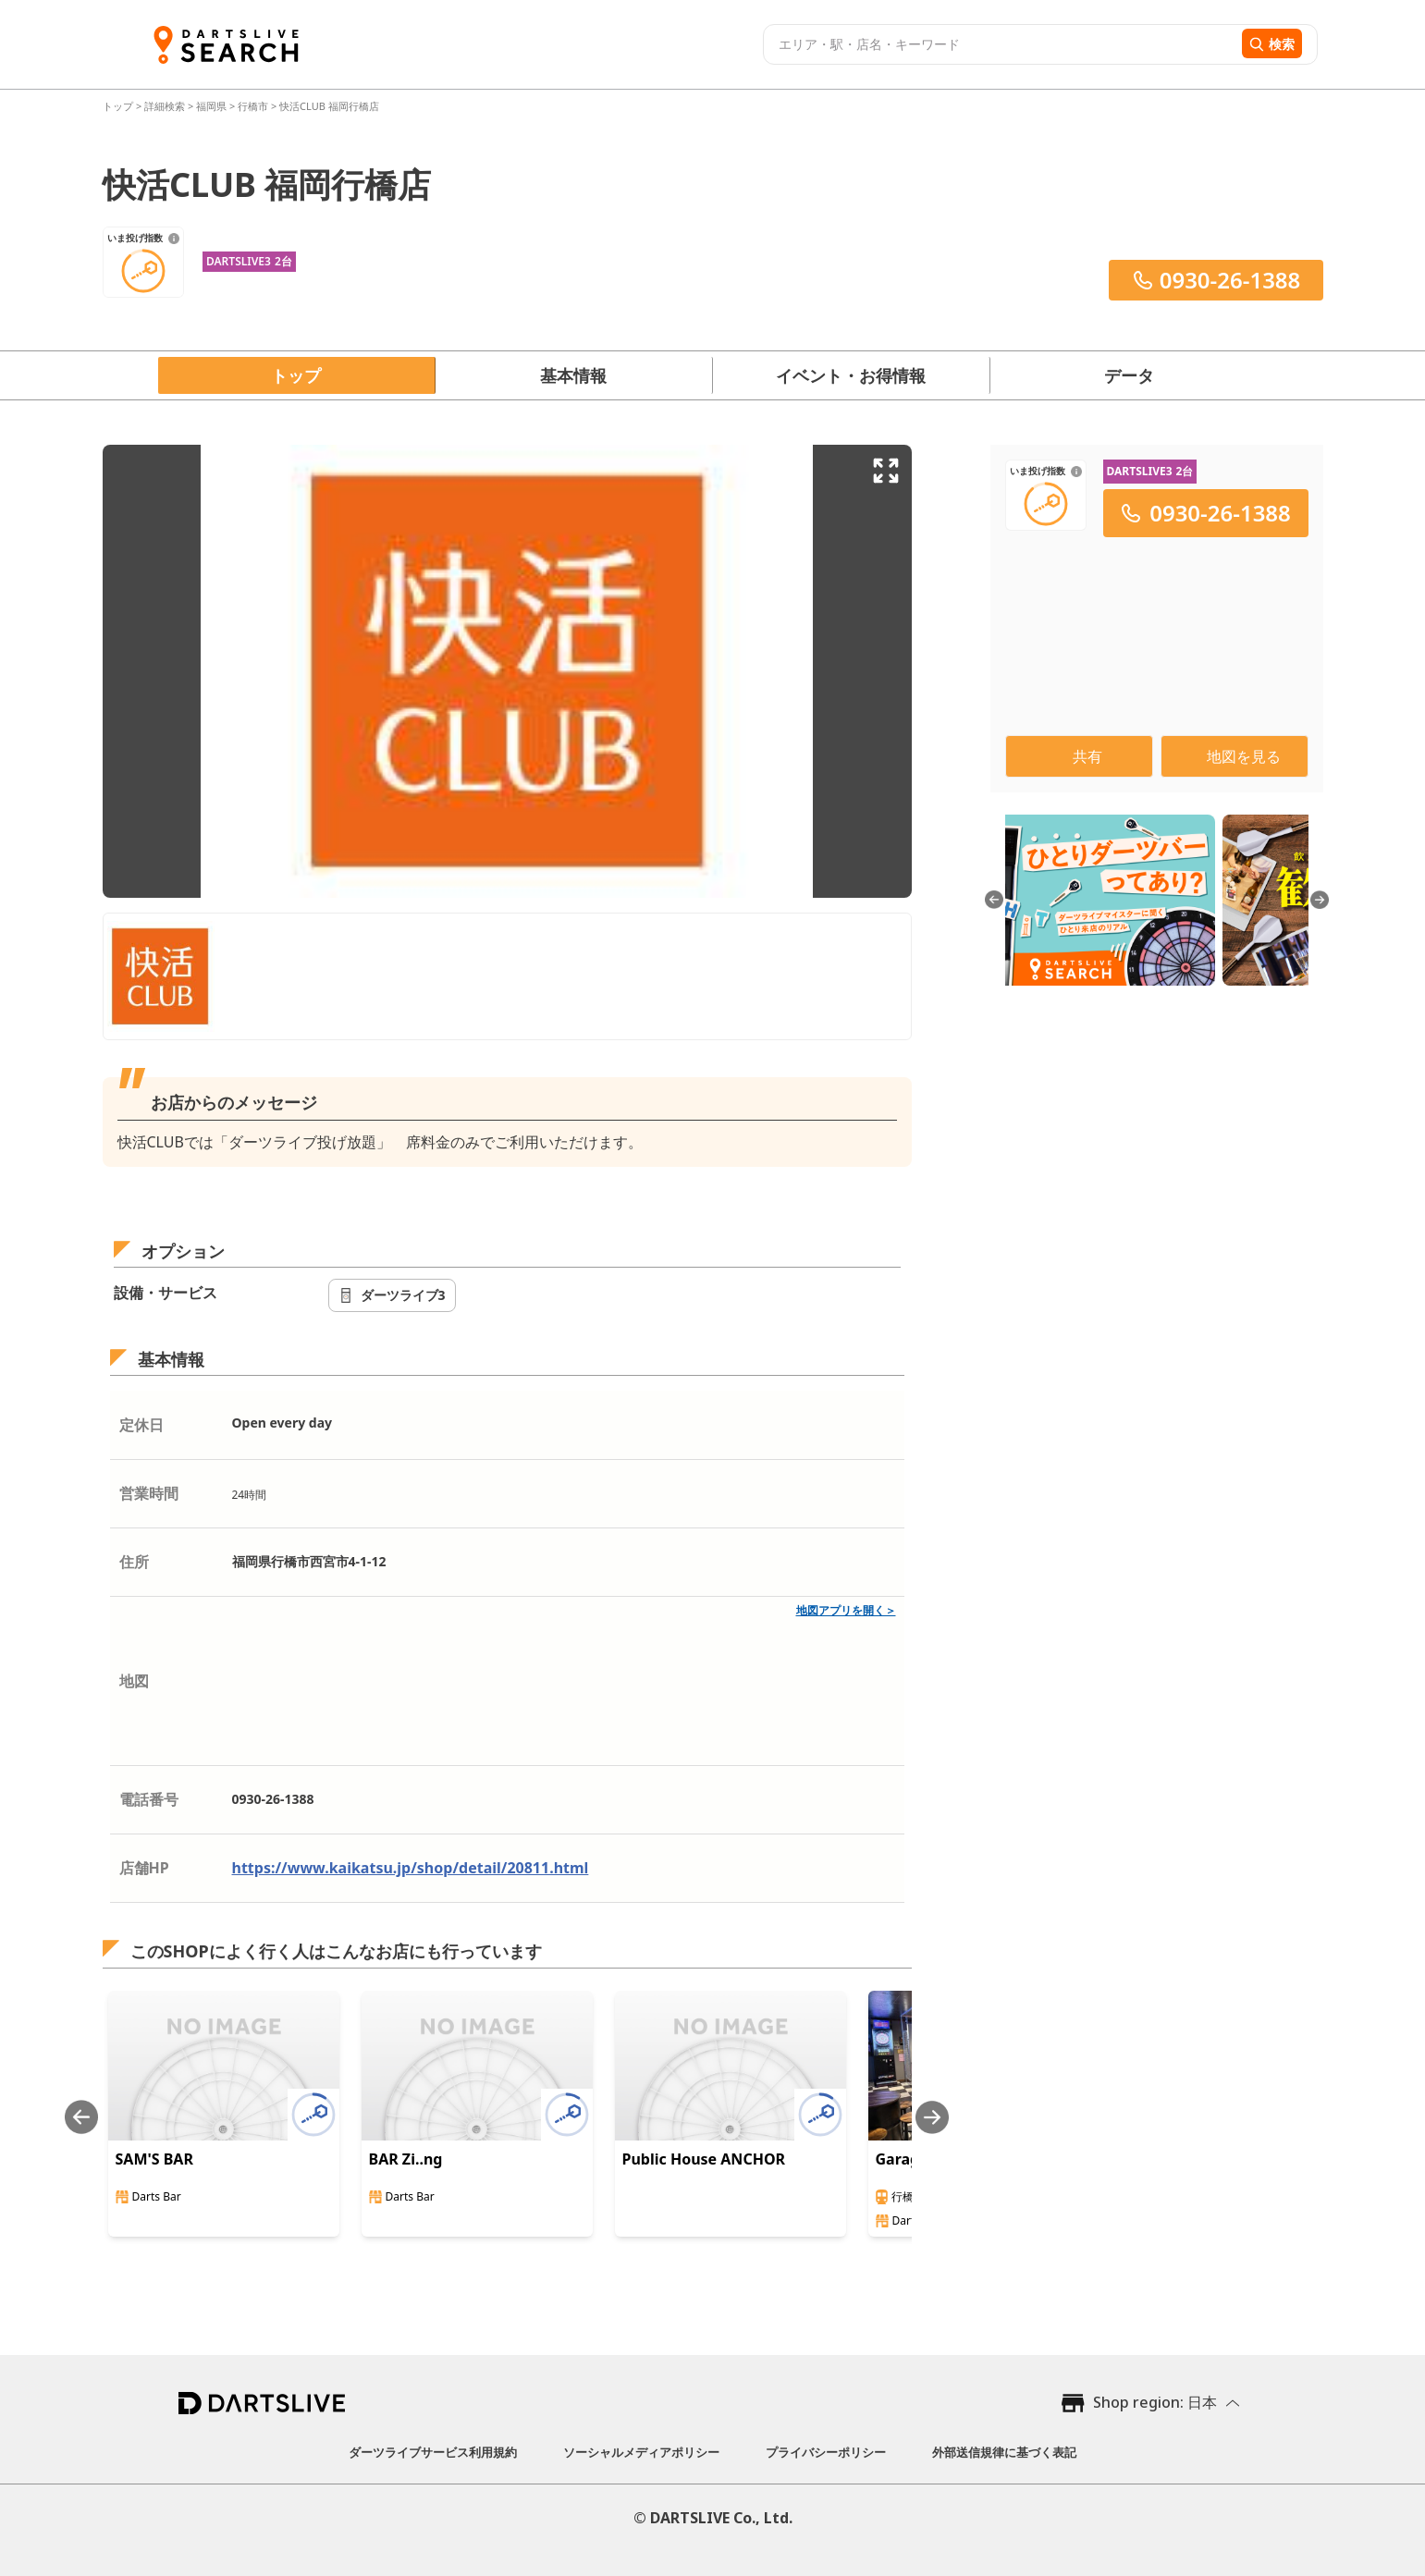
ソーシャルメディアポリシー (641, 2452)
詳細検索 (166, 106)
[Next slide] (932, 2116)
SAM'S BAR (154, 2159)
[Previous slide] (81, 2116)
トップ (119, 106)
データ (1129, 375)
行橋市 (253, 106)
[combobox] (1000, 44)
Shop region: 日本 (1155, 2402)
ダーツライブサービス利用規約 (433, 2452)
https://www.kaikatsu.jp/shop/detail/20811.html (410, 1868)
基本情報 (573, 375)
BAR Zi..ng (406, 2159)
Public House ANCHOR (704, 2159)
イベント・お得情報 (851, 375)
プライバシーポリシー (826, 2452)
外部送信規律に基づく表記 (1004, 2452)
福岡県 (211, 106)
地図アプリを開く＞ (846, 1610)
